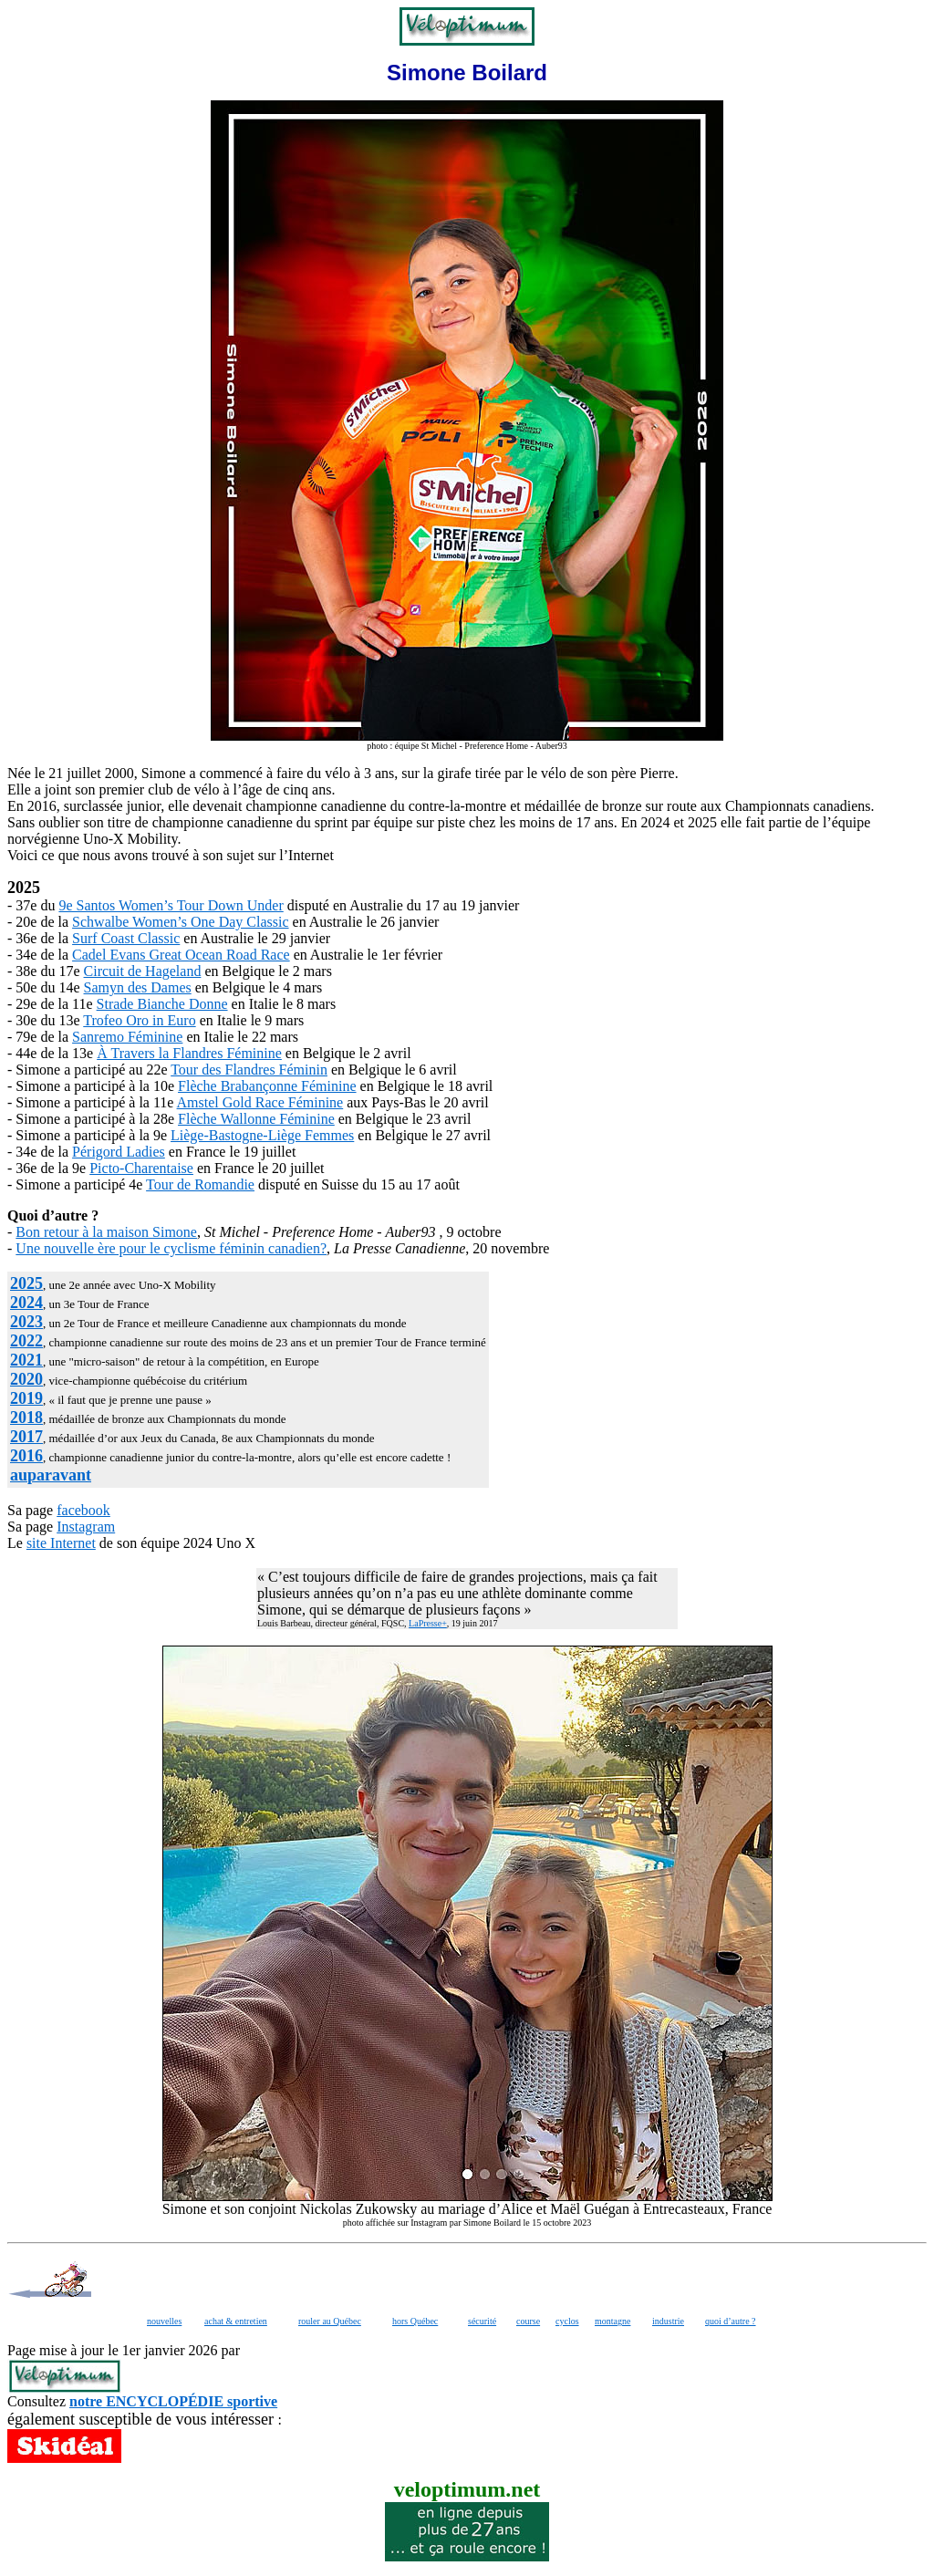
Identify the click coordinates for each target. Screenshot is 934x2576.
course (528, 2321)
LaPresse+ (428, 1623)
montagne (612, 2321)
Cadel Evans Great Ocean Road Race (181, 954)
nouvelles (164, 2321)
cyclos (567, 2321)
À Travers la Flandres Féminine (189, 1053)
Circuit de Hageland (143, 971)
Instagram (86, 1526)
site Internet (61, 1543)
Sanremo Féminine (127, 1036)
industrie (668, 2321)
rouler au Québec (329, 2321)
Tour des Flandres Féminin (249, 1069)
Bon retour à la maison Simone (106, 1232)
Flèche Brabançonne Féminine (267, 1086)
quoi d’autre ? (730, 2321)
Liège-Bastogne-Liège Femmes (262, 1135)
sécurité (482, 2321)
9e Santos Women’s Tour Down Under (170, 905)
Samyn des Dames (138, 987)
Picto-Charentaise (141, 1168)
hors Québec (415, 2321)
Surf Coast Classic (126, 938)
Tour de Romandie (200, 1184)
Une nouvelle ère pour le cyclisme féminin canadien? (171, 1248)
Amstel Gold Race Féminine (260, 1102)
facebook (83, 1510)
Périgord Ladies (118, 1151)
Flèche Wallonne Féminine (256, 1119)
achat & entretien (235, 2321)
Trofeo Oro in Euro (139, 1020)
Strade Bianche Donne (162, 1004)
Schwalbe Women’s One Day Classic (180, 922)
